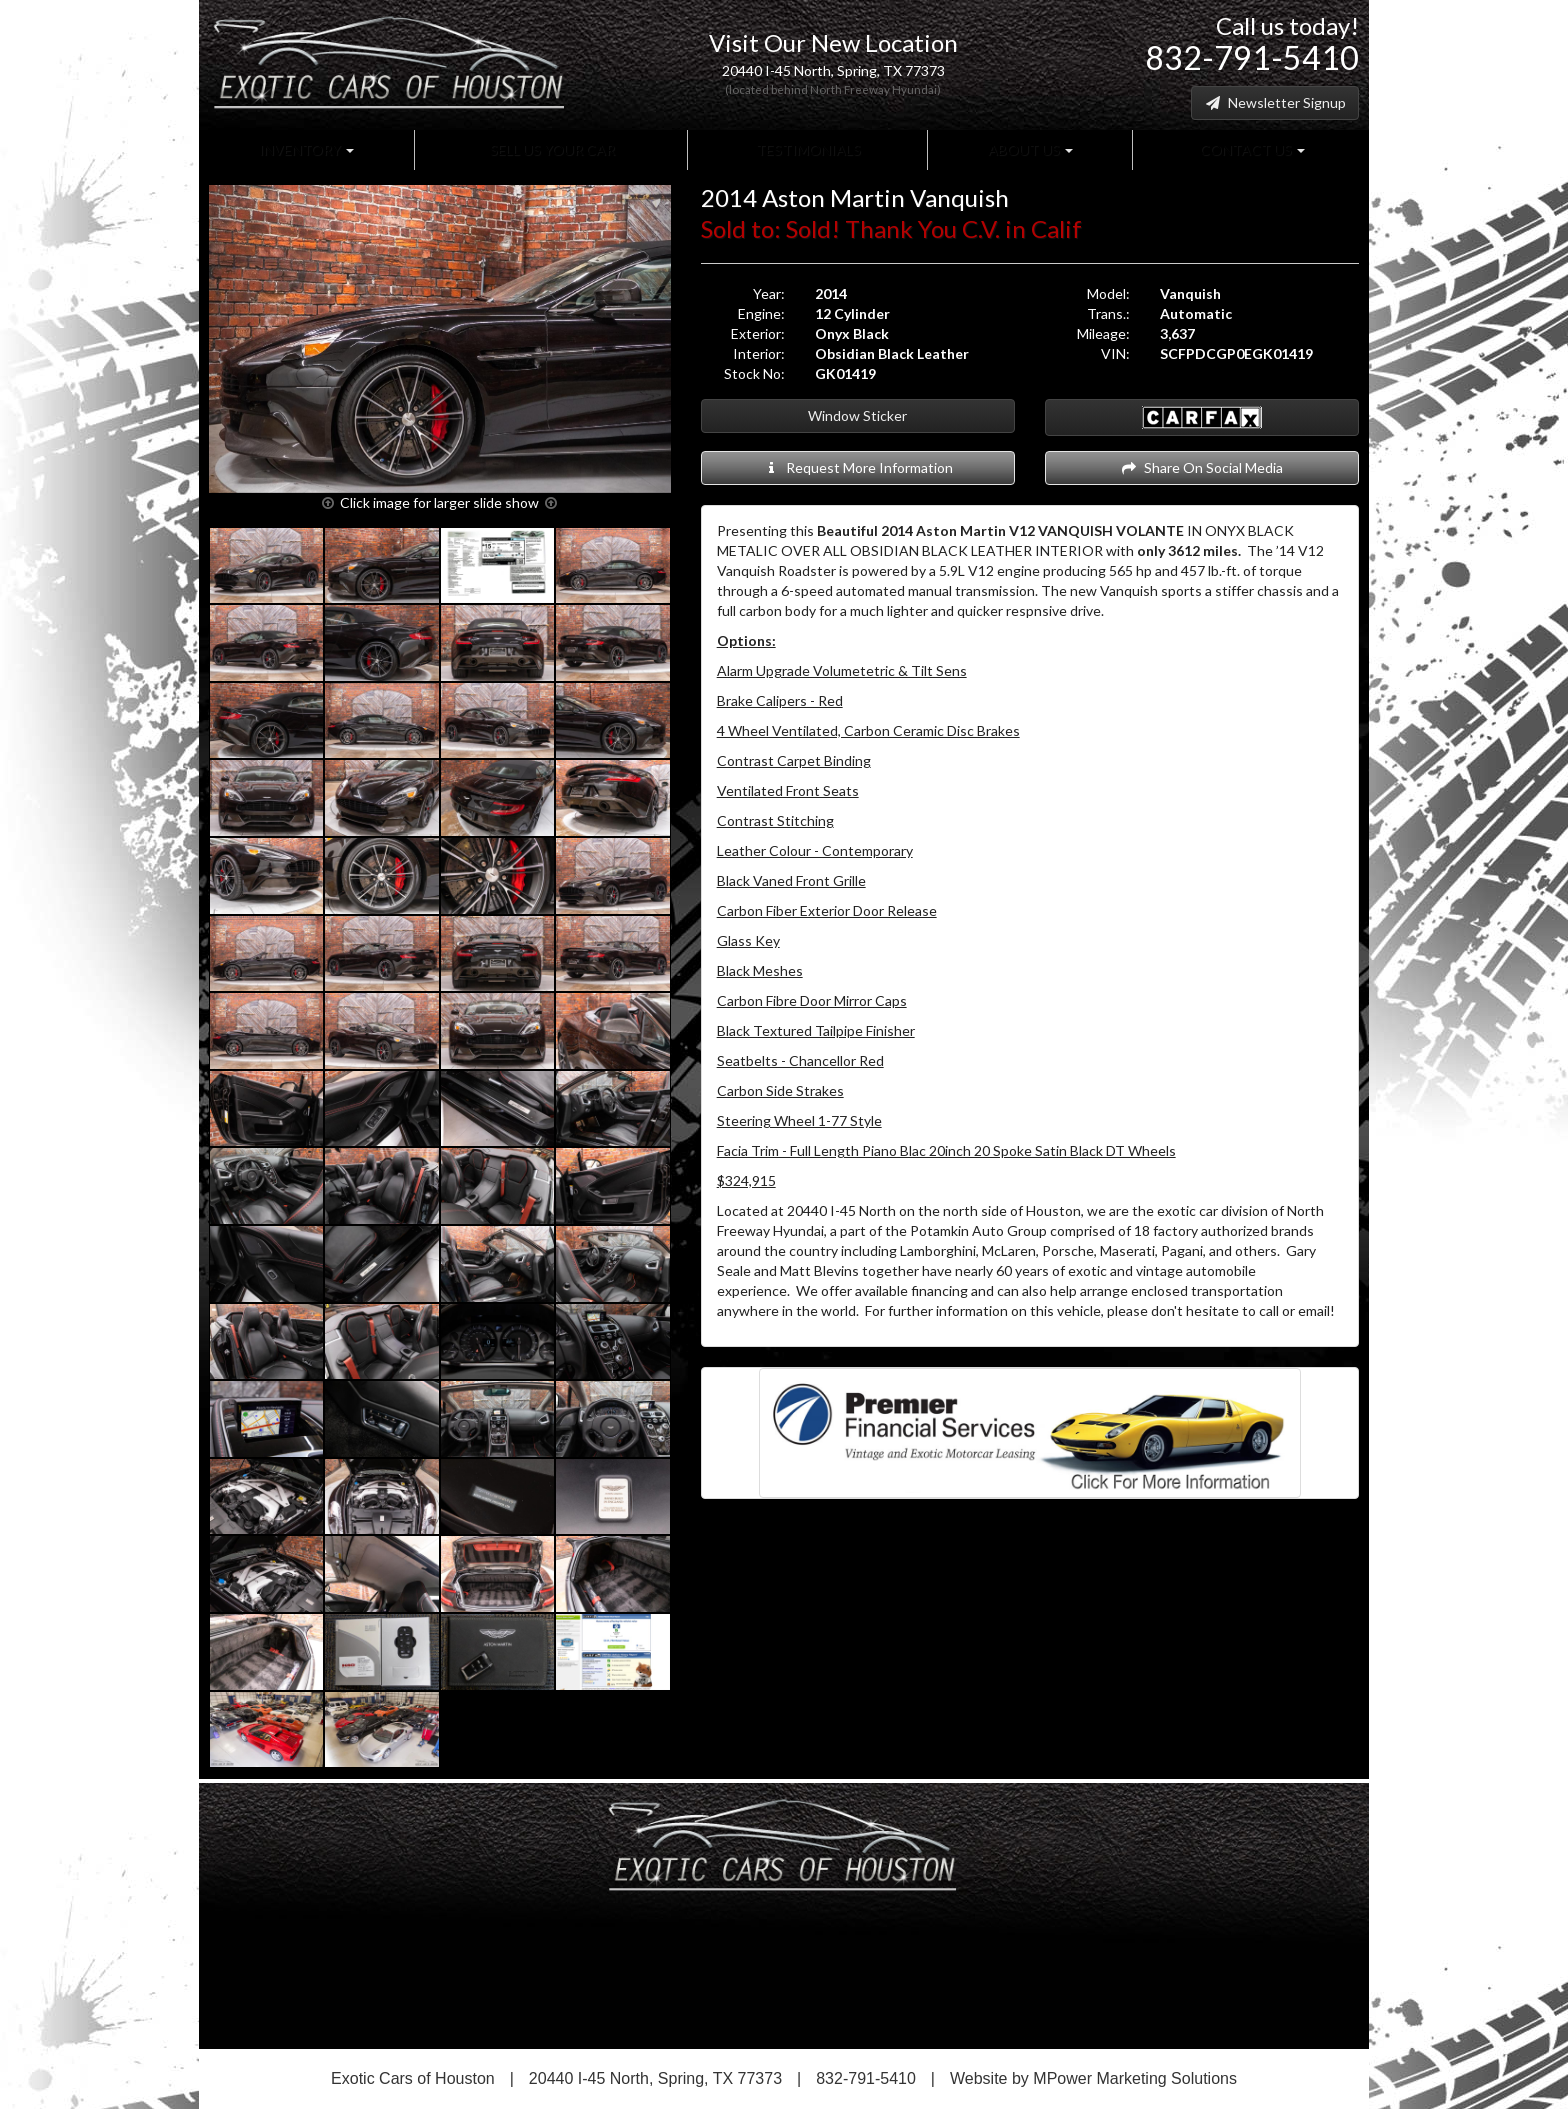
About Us (1029, 149)
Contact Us (1251, 149)
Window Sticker (857, 415)
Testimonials (807, 149)
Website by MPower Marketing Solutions (1093, 2078)
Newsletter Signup (1275, 102)
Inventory (306, 149)
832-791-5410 (1252, 57)
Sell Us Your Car (551, 149)
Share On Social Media (1201, 467)
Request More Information (857, 467)
